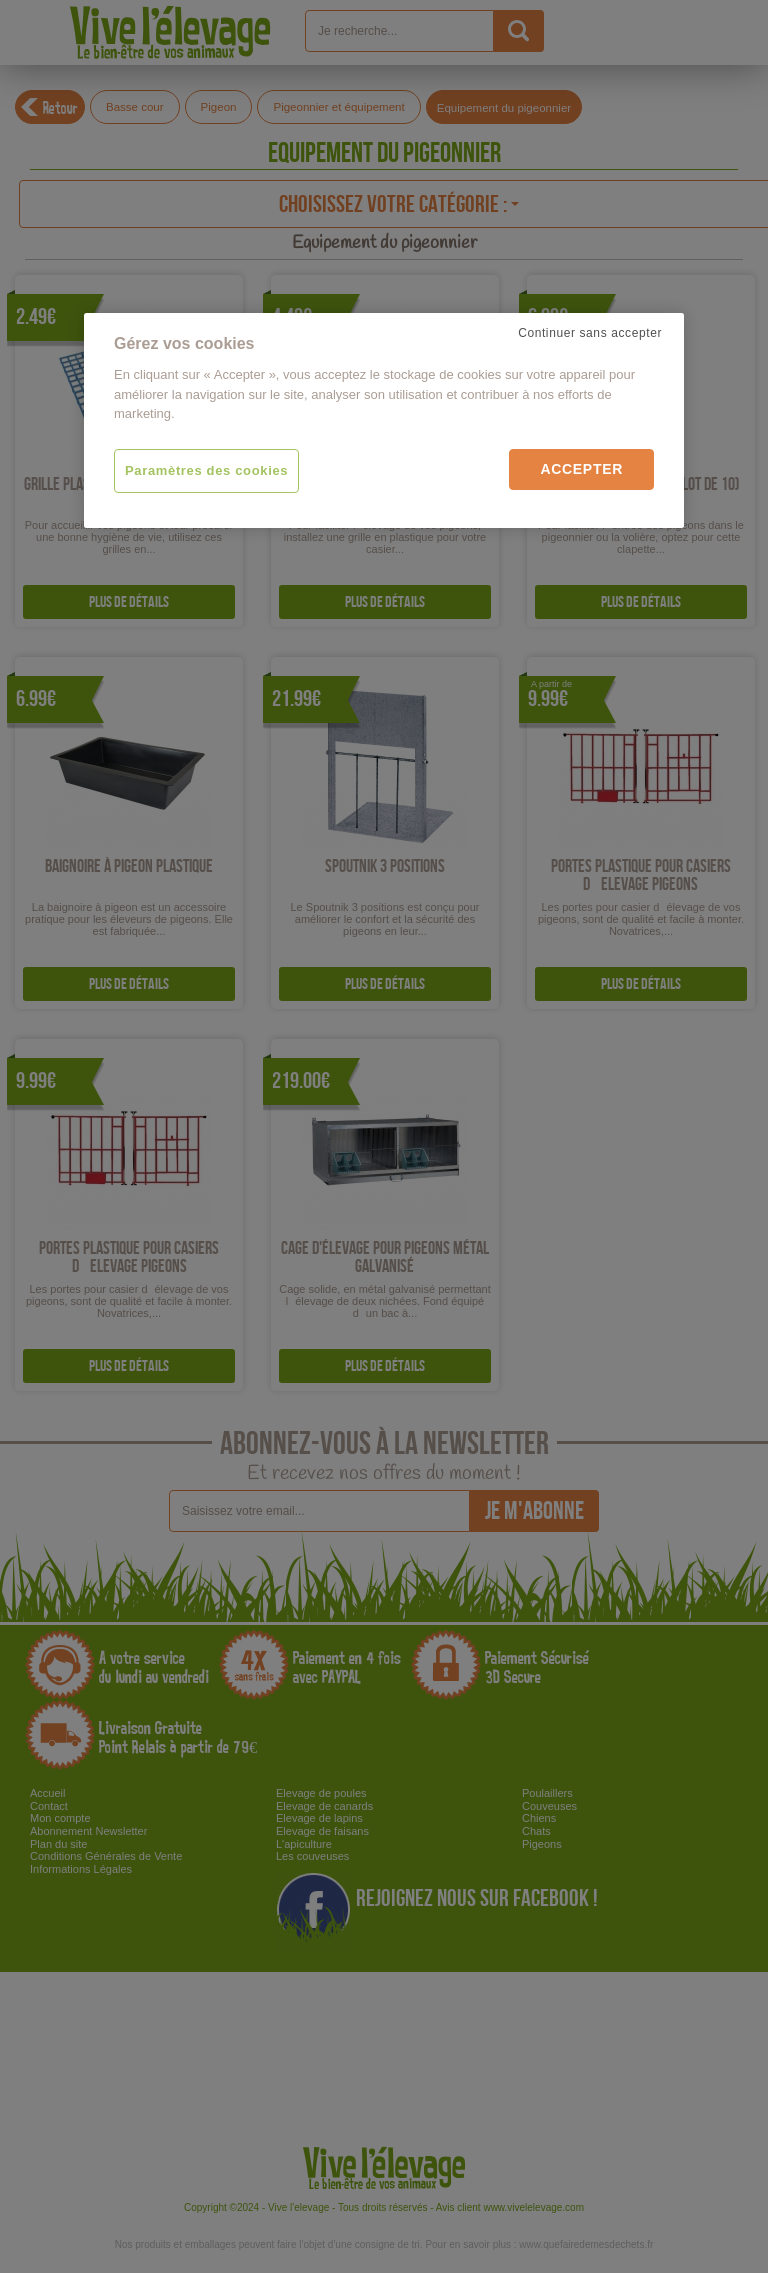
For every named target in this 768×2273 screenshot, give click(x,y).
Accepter (581, 469)
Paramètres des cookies (206, 470)
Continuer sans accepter (590, 333)
